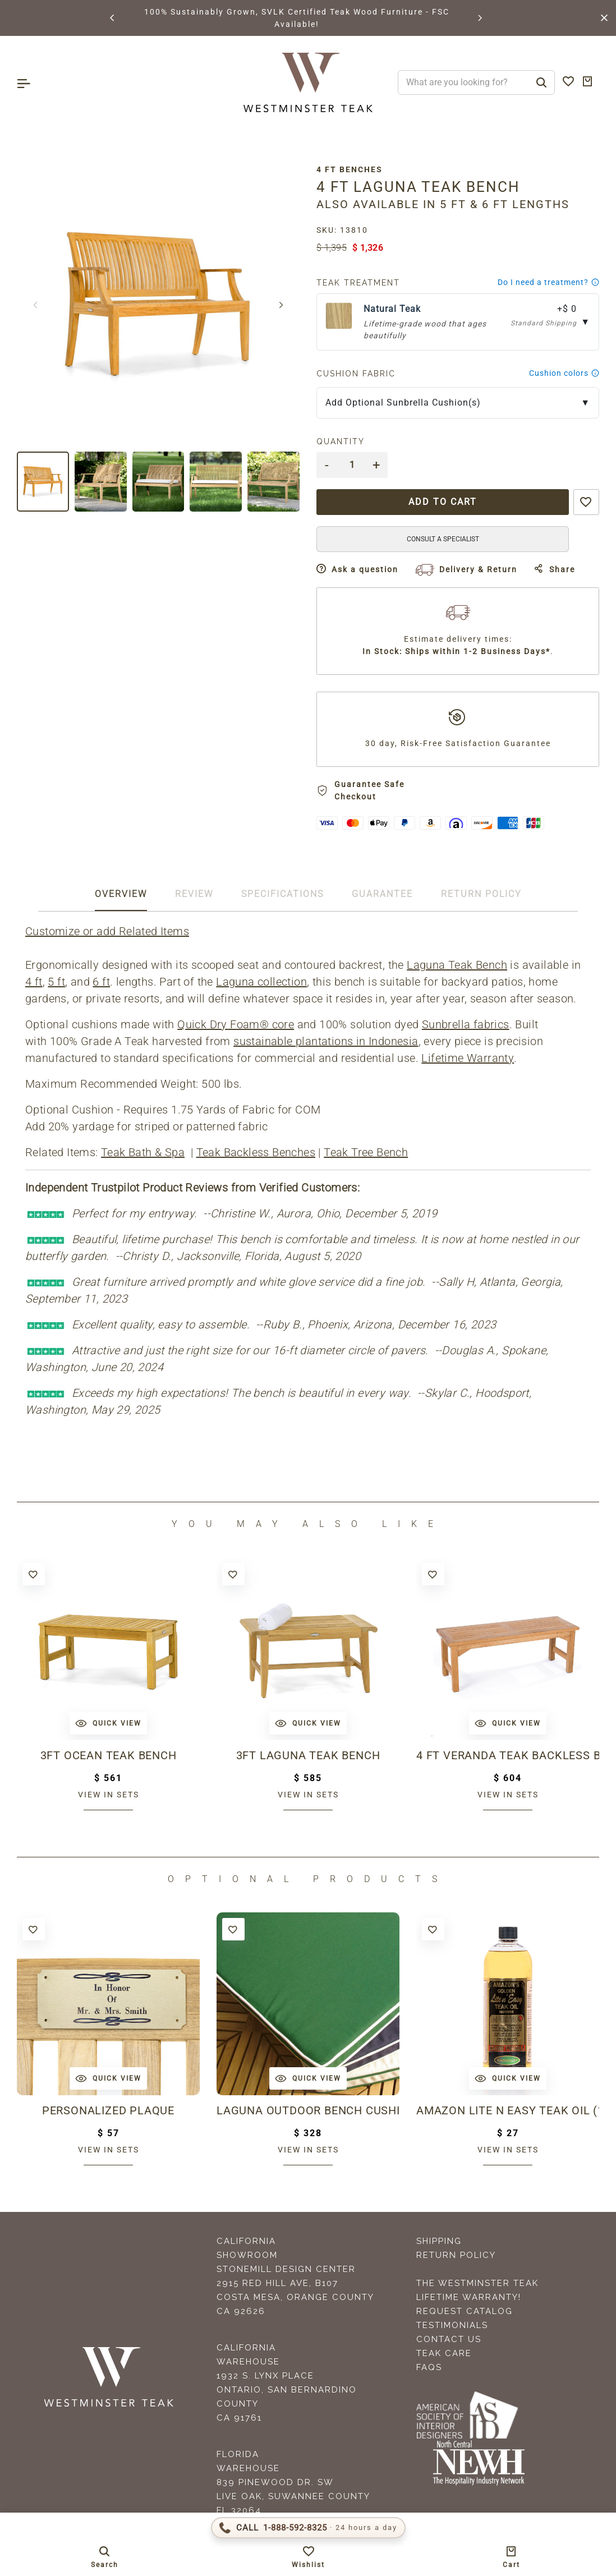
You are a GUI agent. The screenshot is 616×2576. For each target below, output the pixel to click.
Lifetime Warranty (467, 1058)
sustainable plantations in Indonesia (325, 1041)
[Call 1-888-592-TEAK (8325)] (308, 2527)
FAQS (429, 2367)
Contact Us (448, 2339)
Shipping (439, 2241)
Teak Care (444, 2353)
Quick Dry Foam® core (235, 1024)
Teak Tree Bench (366, 1152)
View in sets (108, 1794)
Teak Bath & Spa (143, 1152)
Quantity (340, 441)
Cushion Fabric (356, 373)
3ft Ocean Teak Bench (108, 1755)
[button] (112, 18)
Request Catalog (464, 2311)
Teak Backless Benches (255, 1152)
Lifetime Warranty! (468, 2297)
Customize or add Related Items (107, 931)
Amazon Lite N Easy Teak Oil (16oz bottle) (507, 2110)
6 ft (101, 981)
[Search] (541, 82)
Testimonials (452, 2325)
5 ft (56, 981)
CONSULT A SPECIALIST (443, 539)
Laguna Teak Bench (457, 965)
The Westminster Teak (477, 2283)
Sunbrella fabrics (465, 1024)
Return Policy (456, 2255)
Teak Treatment (358, 282)
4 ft (34, 981)
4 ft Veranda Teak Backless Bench (507, 1755)
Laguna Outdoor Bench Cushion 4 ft (308, 2110)
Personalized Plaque (108, 2110)
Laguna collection (261, 981)
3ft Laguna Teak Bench (308, 1755)
